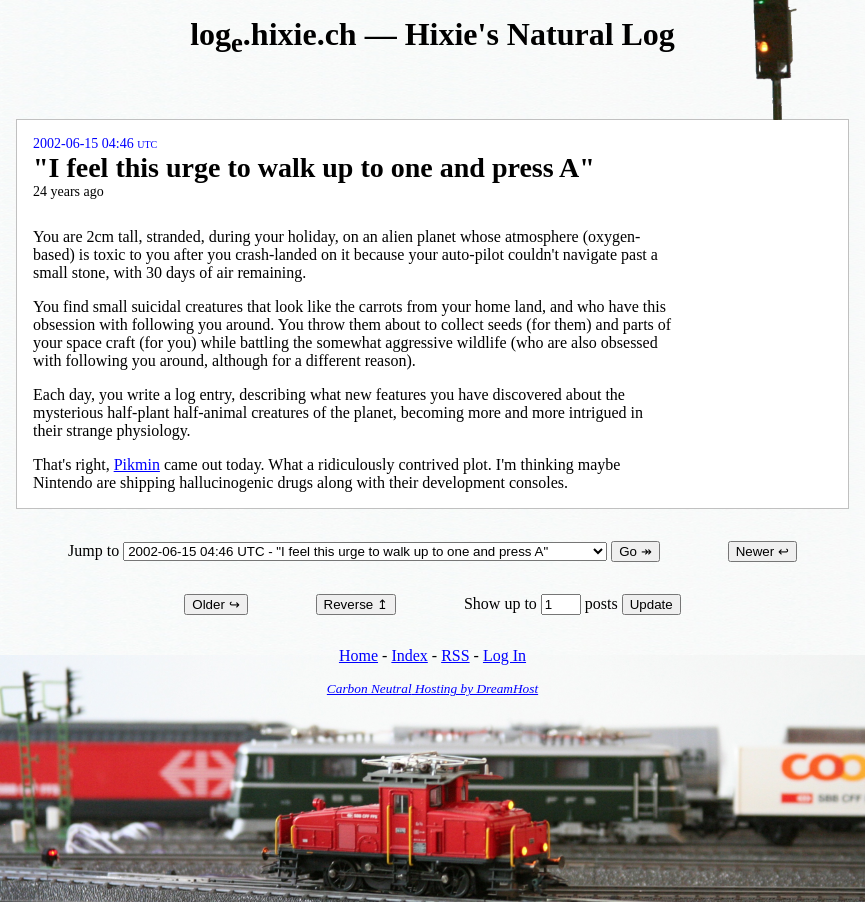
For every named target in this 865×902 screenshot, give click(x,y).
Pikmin (137, 464)
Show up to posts (543, 603)
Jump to (339, 550)
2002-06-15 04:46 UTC (95, 143)
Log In (504, 655)
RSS (455, 655)
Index (409, 655)
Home (358, 655)
